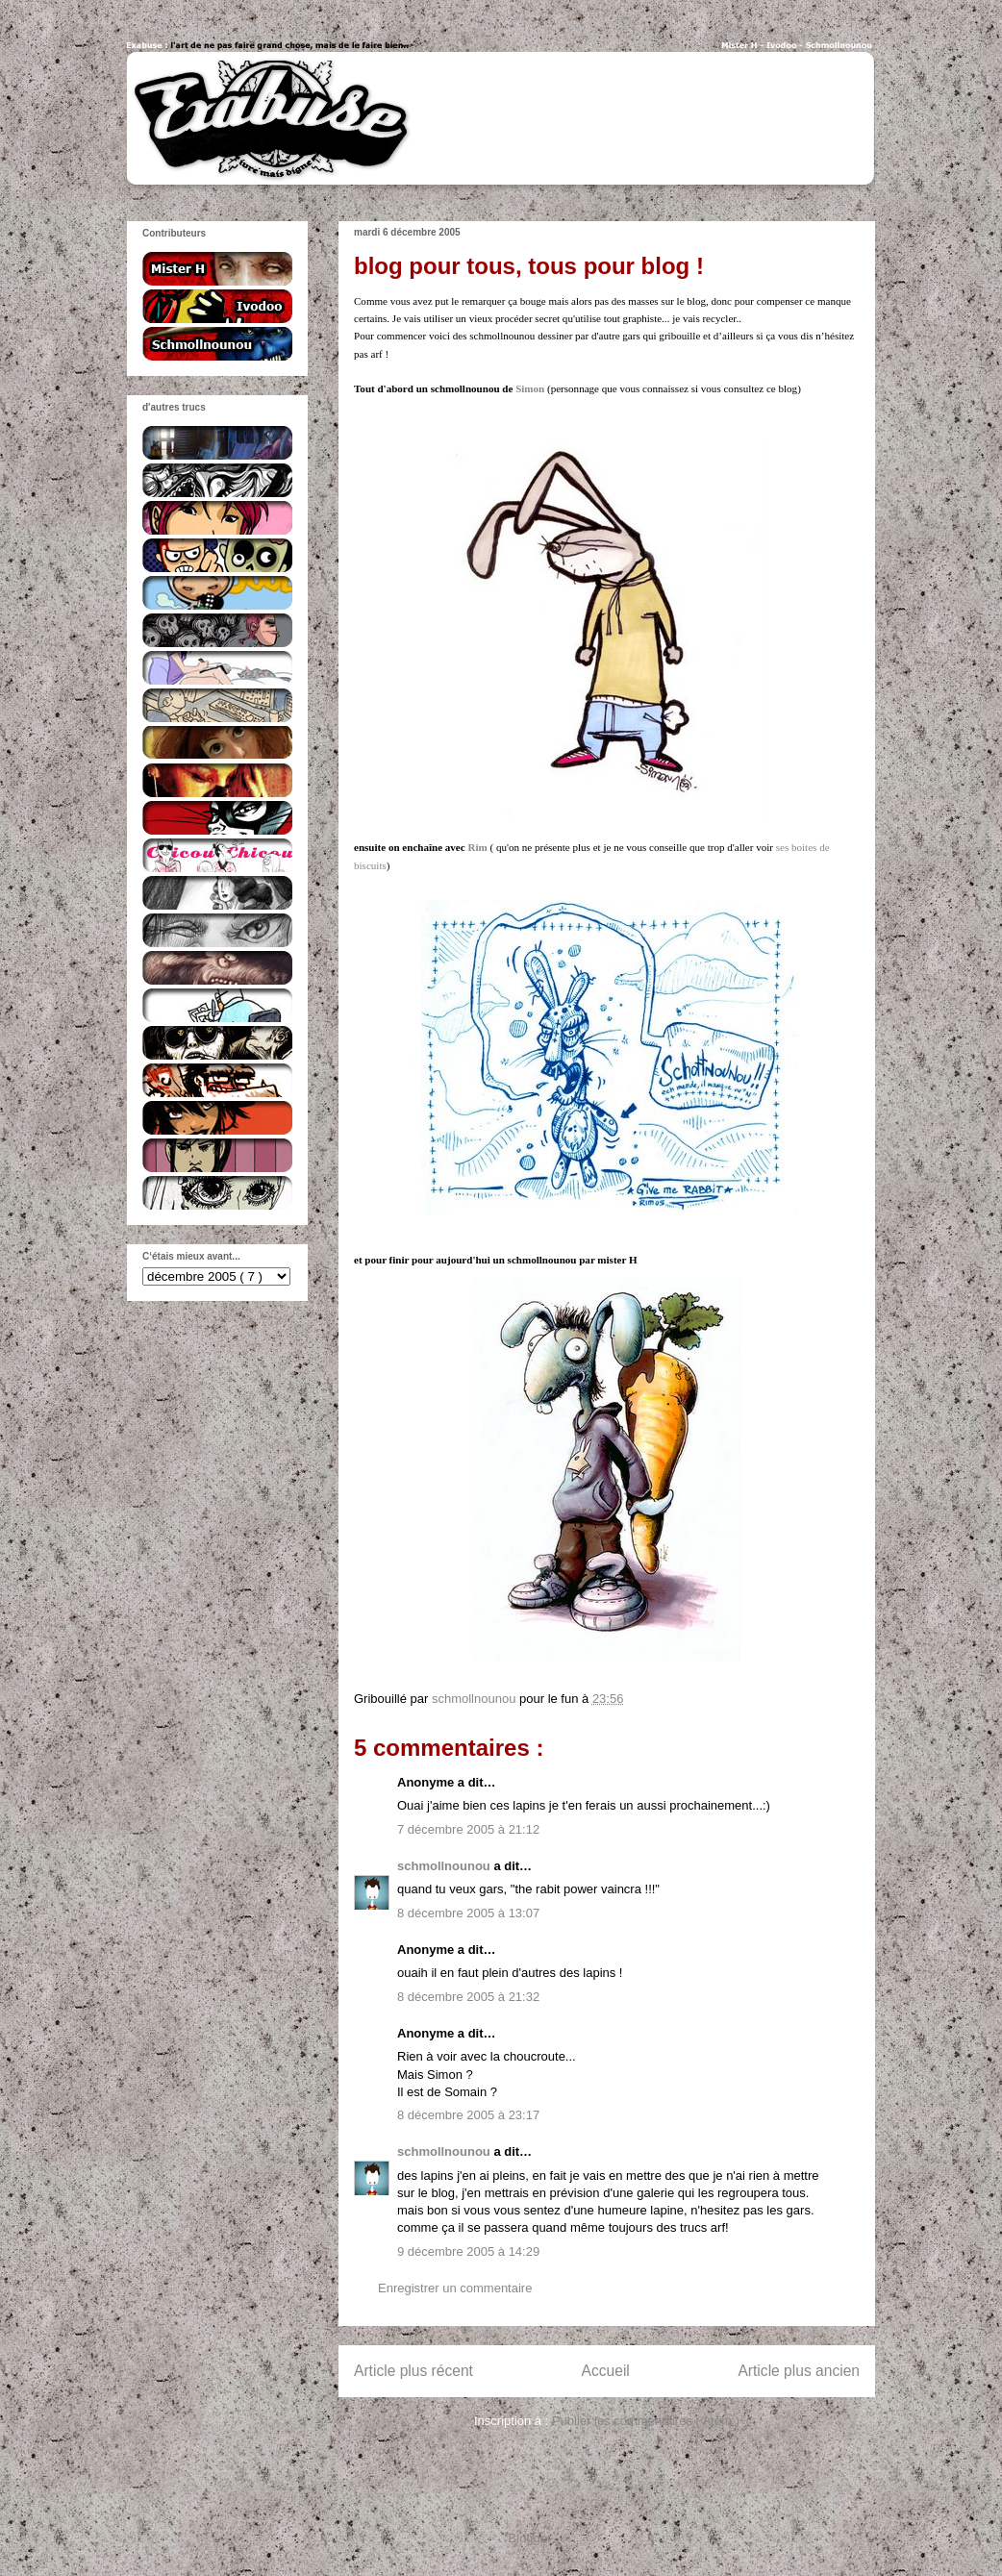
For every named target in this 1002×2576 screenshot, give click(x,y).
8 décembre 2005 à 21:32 (468, 1996)
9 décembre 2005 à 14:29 (468, 2251)
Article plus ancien (799, 2371)
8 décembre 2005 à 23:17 (468, 2115)
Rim (477, 847)
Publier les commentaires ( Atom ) (645, 2420)
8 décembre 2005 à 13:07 (468, 1913)
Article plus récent (413, 2371)
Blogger (530, 2538)
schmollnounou (445, 1866)
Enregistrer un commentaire (455, 2288)
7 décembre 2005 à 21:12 (468, 1829)
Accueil (606, 2371)
